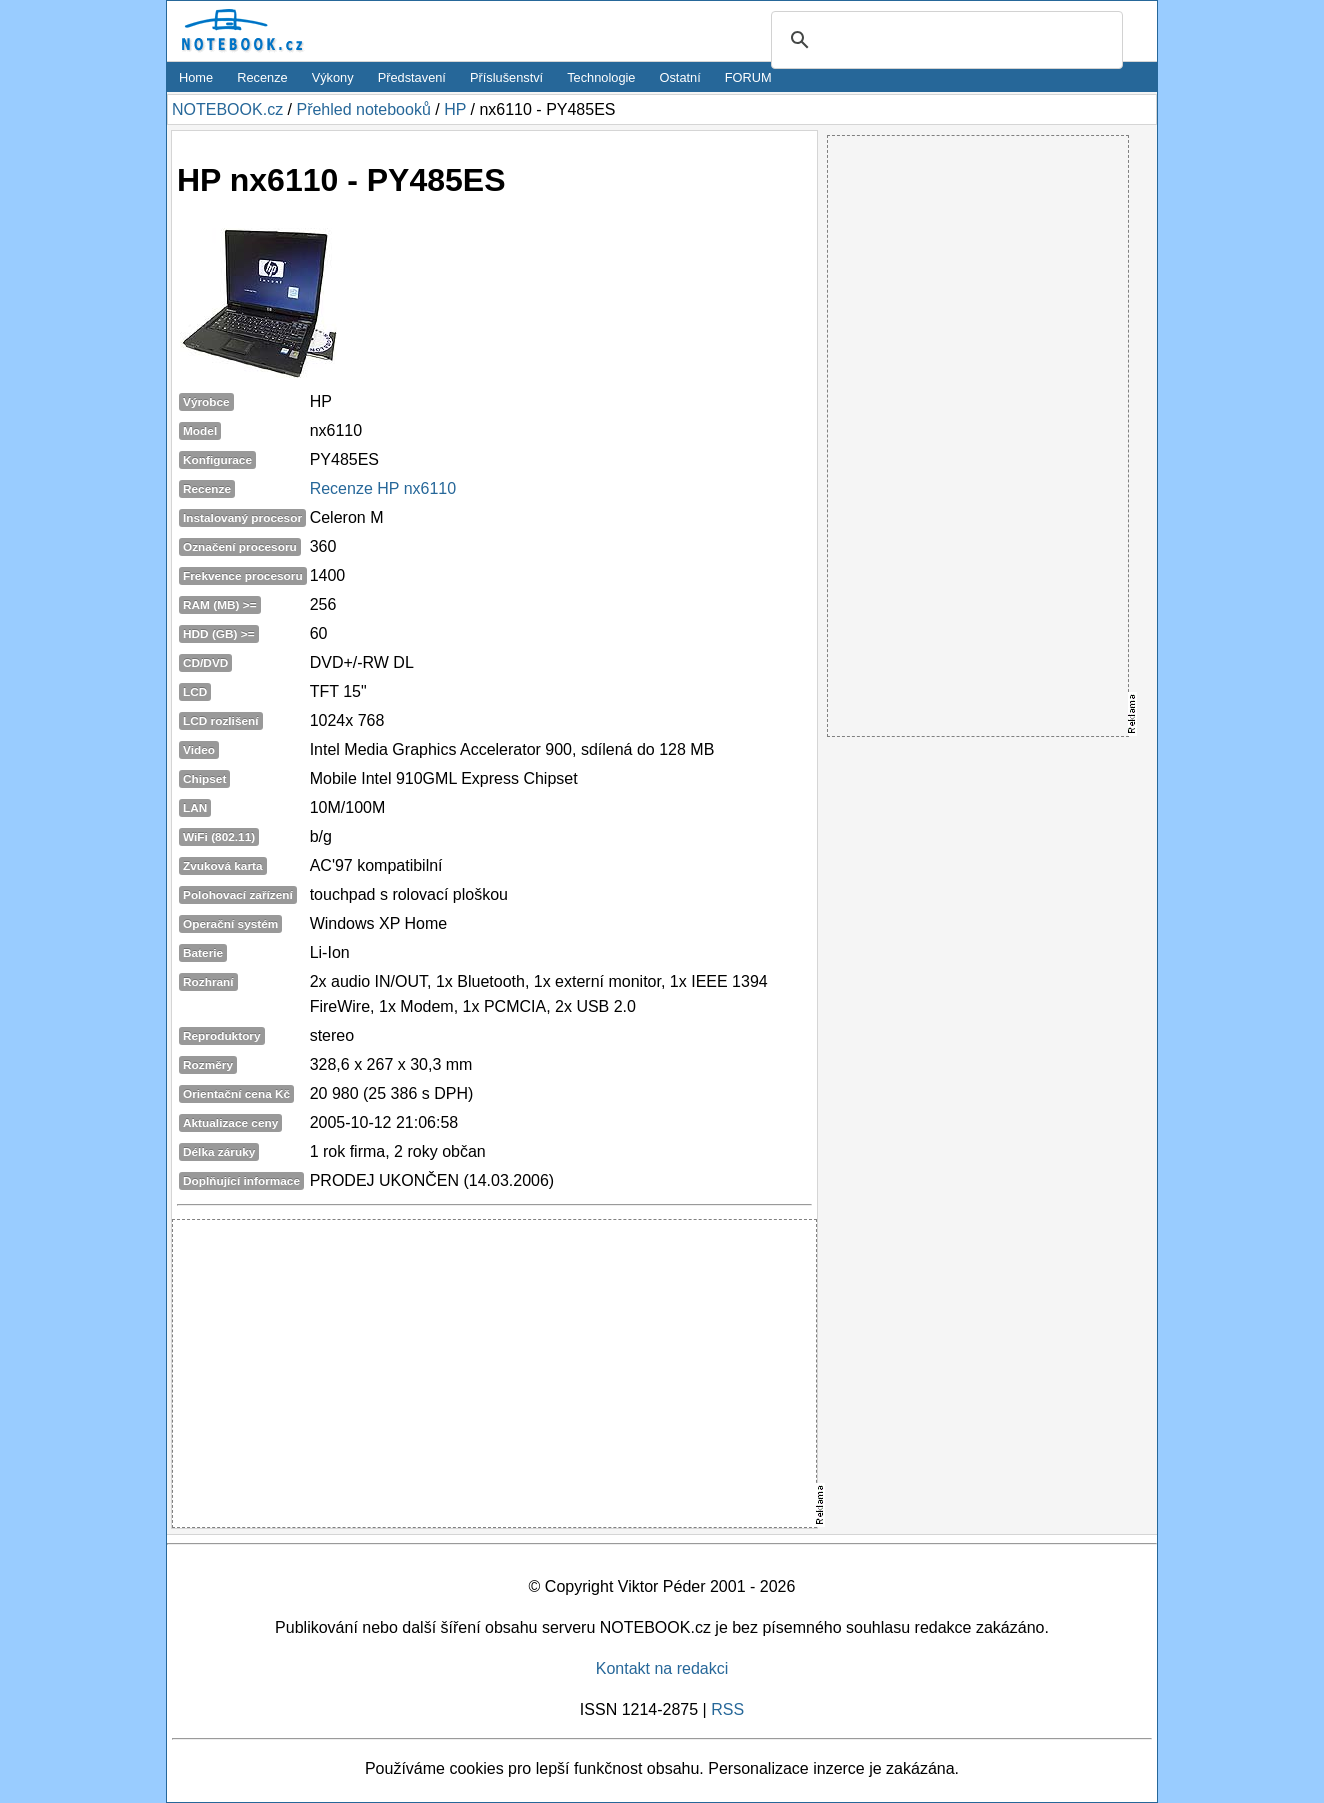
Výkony (333, 77)
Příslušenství (506, 77)
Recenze (262, 77)
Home (196, 77)
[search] (944, 41)
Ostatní (680, 77)
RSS (727, 1709)
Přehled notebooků (363, 109)
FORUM (748, 77)
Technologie (601, 77)
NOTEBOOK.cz (227, 109)
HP (455, 109)
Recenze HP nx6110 (383, 488)
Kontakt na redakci (662, 1668)
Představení (412, 77)
